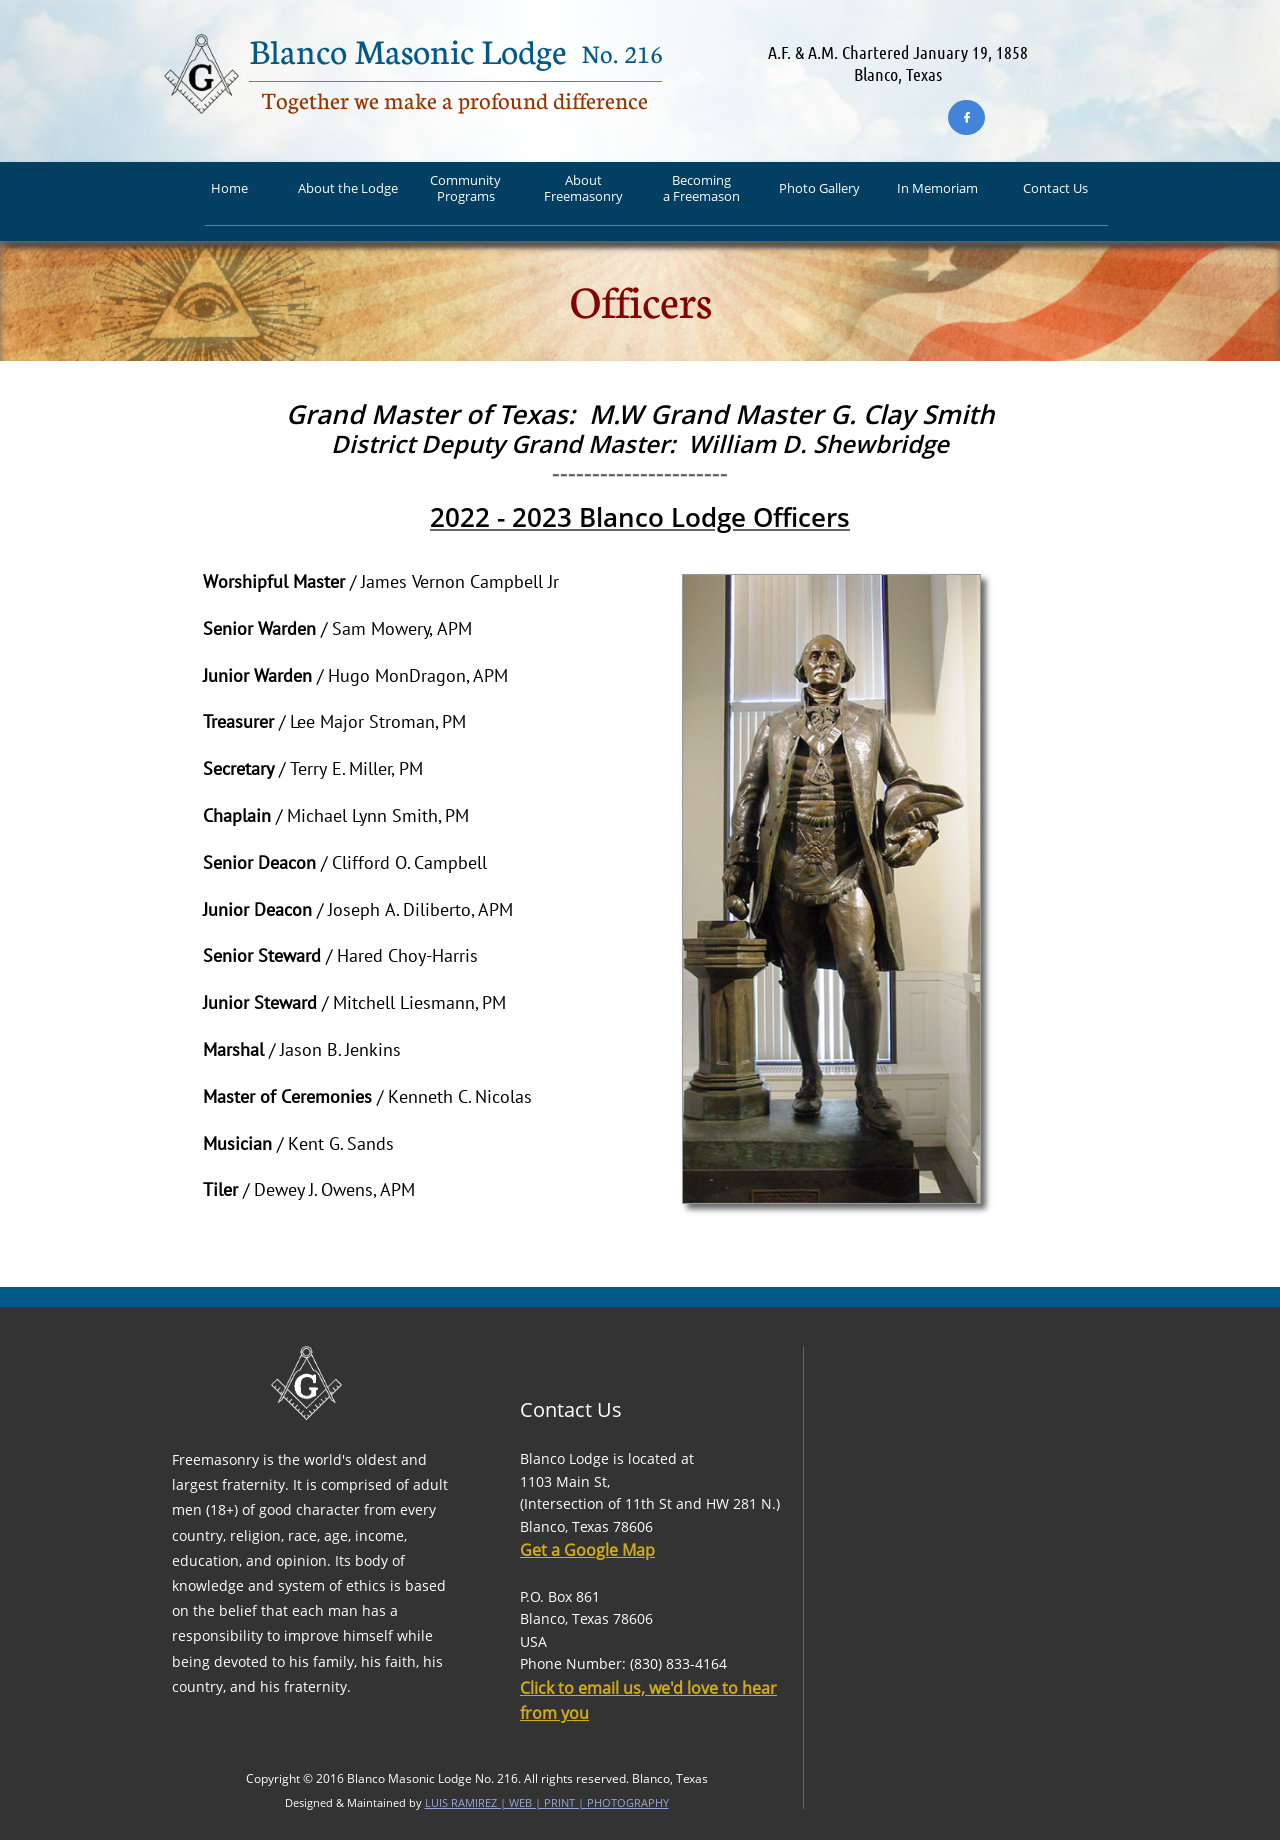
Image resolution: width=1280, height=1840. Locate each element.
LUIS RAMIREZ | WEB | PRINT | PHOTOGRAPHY (547, 1802)
